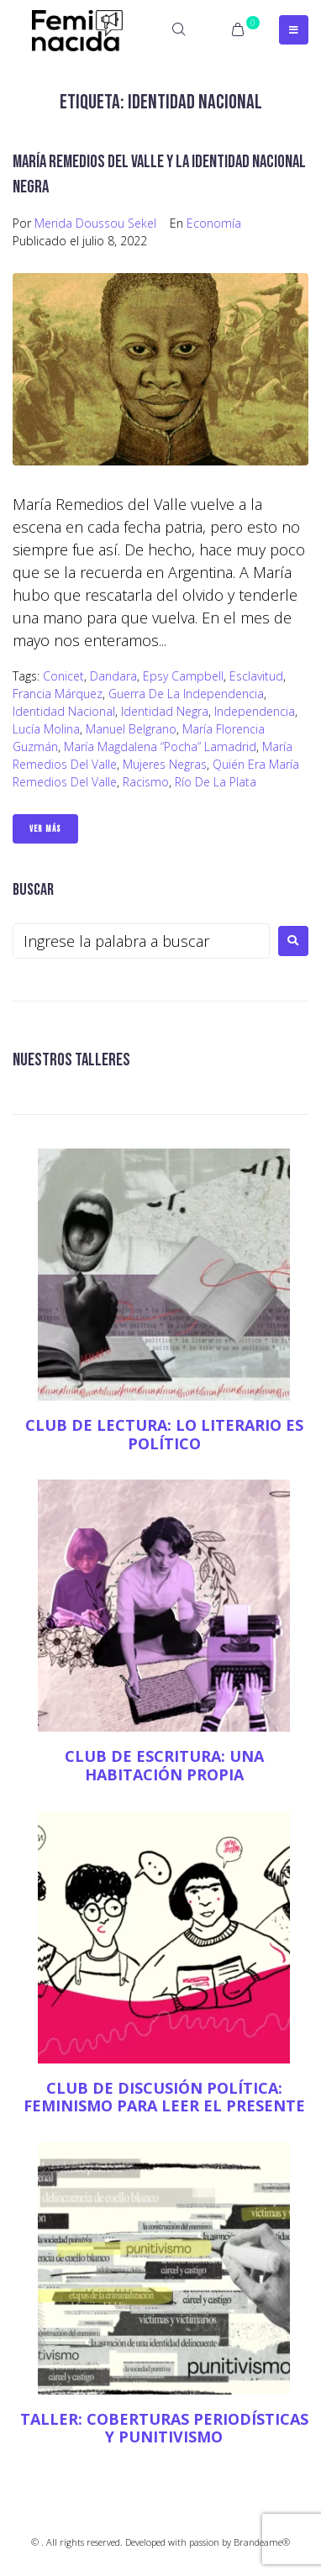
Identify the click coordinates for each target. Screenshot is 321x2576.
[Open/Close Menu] (293, 30)
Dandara (113, 676)
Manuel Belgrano (131, 729)
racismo (146, 782)
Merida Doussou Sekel (95, 223)
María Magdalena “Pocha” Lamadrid (160, 746)
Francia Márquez (58, 694)
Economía (214, 223)
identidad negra (164, 711)
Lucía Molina (46, 729)
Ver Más (45, 828)
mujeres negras (165, 764)
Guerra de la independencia (186, 694)
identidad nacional (64, 711)
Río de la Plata (215, 782)
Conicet (63, 676)
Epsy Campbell (183, 676)
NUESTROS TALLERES (71, 1059)
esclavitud (256, 676)
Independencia (254, 711)
